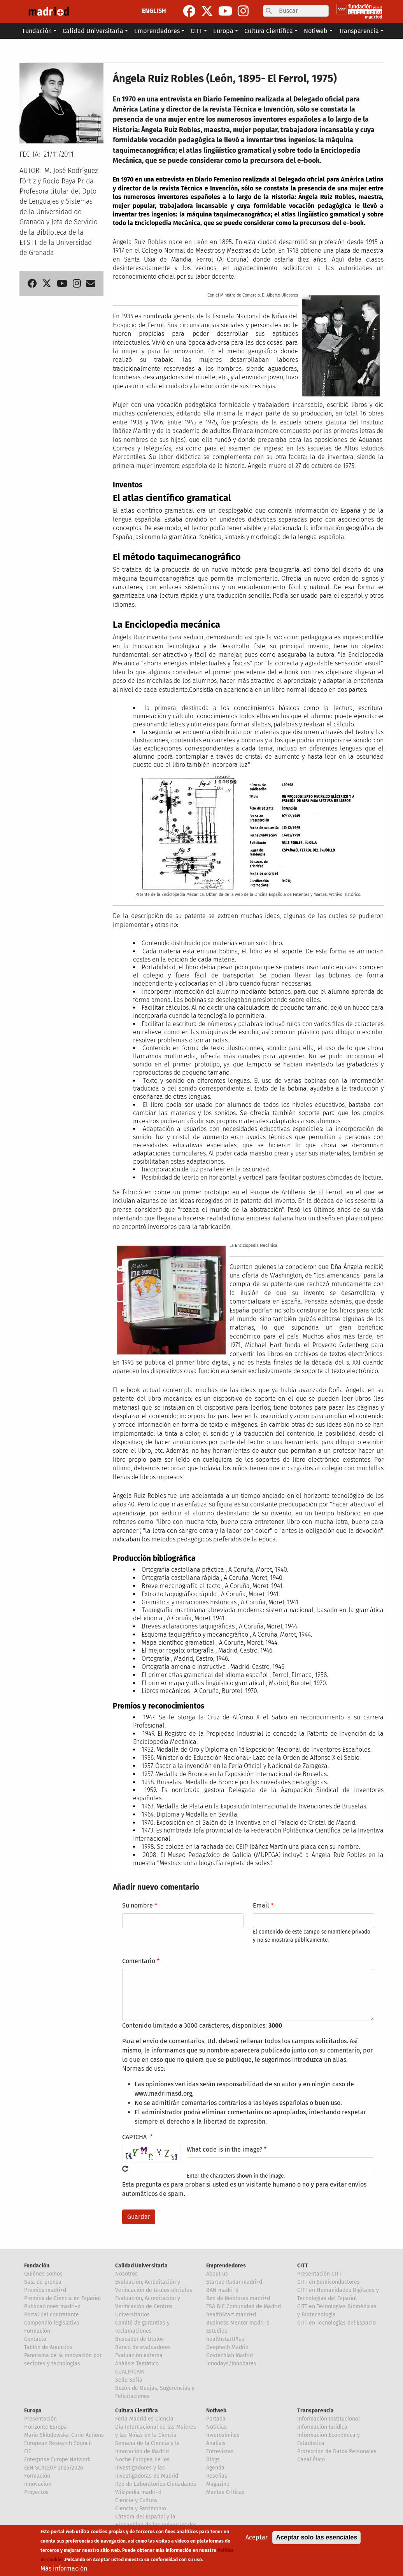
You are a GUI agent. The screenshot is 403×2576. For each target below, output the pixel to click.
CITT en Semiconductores (328, 2282)
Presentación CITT (319, 2274)
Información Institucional (328, 2418)
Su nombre (137, 1905)
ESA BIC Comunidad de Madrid (243, 2306)
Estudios (216, 2331)
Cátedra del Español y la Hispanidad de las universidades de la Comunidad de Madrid (156, 2524)
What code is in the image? (224, 2149)
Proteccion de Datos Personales (337, 2451)
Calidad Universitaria (141, 2265)
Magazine (218, 2484)
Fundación (36, 2265)
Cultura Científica (136, 2410)
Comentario (138, 1961)
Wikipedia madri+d (138, 2492)
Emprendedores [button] (157, 31)
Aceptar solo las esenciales (316, 2541)
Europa (33, 2410)
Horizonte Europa (45, 2427)
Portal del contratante (51, 2314)
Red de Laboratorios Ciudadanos (155, 2484)
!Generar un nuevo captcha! (125, 2169)
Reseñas (216, 2476)
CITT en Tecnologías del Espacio (336, 2322)
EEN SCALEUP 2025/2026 (53, 2467)
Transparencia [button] (359, 31)
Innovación (37, 2484)
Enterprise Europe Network (57, 2459)
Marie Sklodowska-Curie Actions (64, 2435)
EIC (28, 2451)
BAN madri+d (222, 2290)
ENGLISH (154, 10)
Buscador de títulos (139, 2339)
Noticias (216, 2427)
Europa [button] (223, 31)
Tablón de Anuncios (48, 2347)
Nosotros (126, 2274)
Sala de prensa (42, 2282)
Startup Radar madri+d (234, 2282)
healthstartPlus (225, 2339)
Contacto (35, 2339)
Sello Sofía (128, 2380)
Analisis (216, 2443)
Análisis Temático (137, 2363)
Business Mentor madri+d (238, 2322)
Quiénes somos (43, 2274)
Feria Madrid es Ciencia (144, 2418)
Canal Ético (311, 2459)
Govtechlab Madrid (229, 2355)
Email (261, 1905)
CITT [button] (196, 31)
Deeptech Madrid (227, 2347)
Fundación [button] (37, 31)
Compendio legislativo (51, 2322)
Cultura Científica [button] (268, 31)
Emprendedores (226, 2265)
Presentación (40, 2418)
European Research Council (58, 2443)
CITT (302, 2265)
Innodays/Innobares (231, 2363)
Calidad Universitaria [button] (93, 31)
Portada (216, 2418)
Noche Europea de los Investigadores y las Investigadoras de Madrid (146, 2467)
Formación (37, 2331)
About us (217, 2274)
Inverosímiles (223, 2435)
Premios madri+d (45, 2290)
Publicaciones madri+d (52, 2306)
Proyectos (36, 2492)
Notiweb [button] (316, 31)
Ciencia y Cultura (136, 2500)
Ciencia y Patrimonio (140, 2508)
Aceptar (256, 2541)
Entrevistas (220, 2451)
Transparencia (315, 2410)
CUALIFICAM (129, 2371)
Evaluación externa (139, 2355)
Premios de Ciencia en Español (62, 2298)
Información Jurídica (322, 2427)
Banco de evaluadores (143, 2347)
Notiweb (216, 2410)
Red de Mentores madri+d (238, 2298)
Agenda (215, 2467)
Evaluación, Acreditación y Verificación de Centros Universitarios (147, 2306)
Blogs (213, 2459)
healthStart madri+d (231, 2314)
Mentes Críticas (225, 2492)
